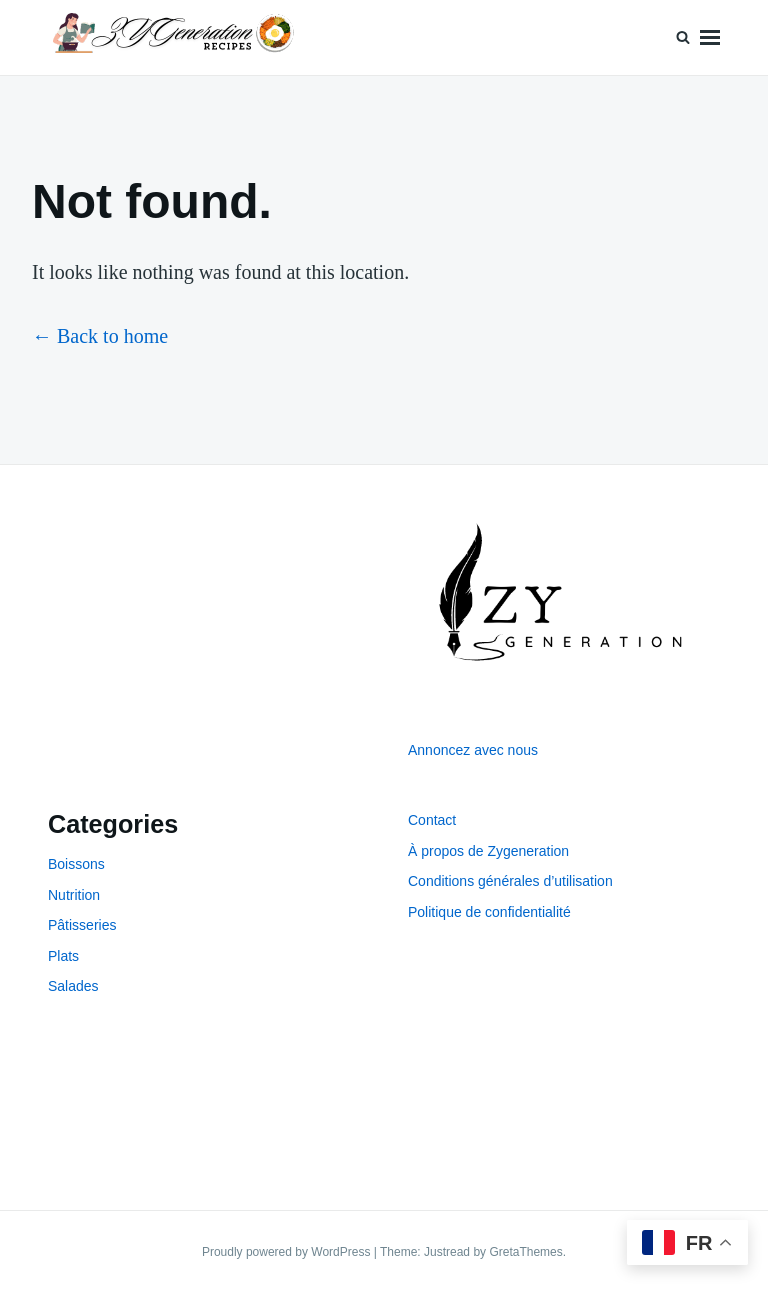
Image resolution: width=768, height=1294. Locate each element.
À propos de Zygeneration (488, 851)
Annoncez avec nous (473, 750)
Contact (432, 820)
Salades (73, 986)
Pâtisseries (82, 925)
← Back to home (100, 336)
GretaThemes (525, 1252)
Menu (710, 37)
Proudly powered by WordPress (288, 1252)
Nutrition (74, 895)
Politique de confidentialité (489, 912)
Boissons (76, 864)
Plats (63, 956)
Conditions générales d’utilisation (510, 881)
